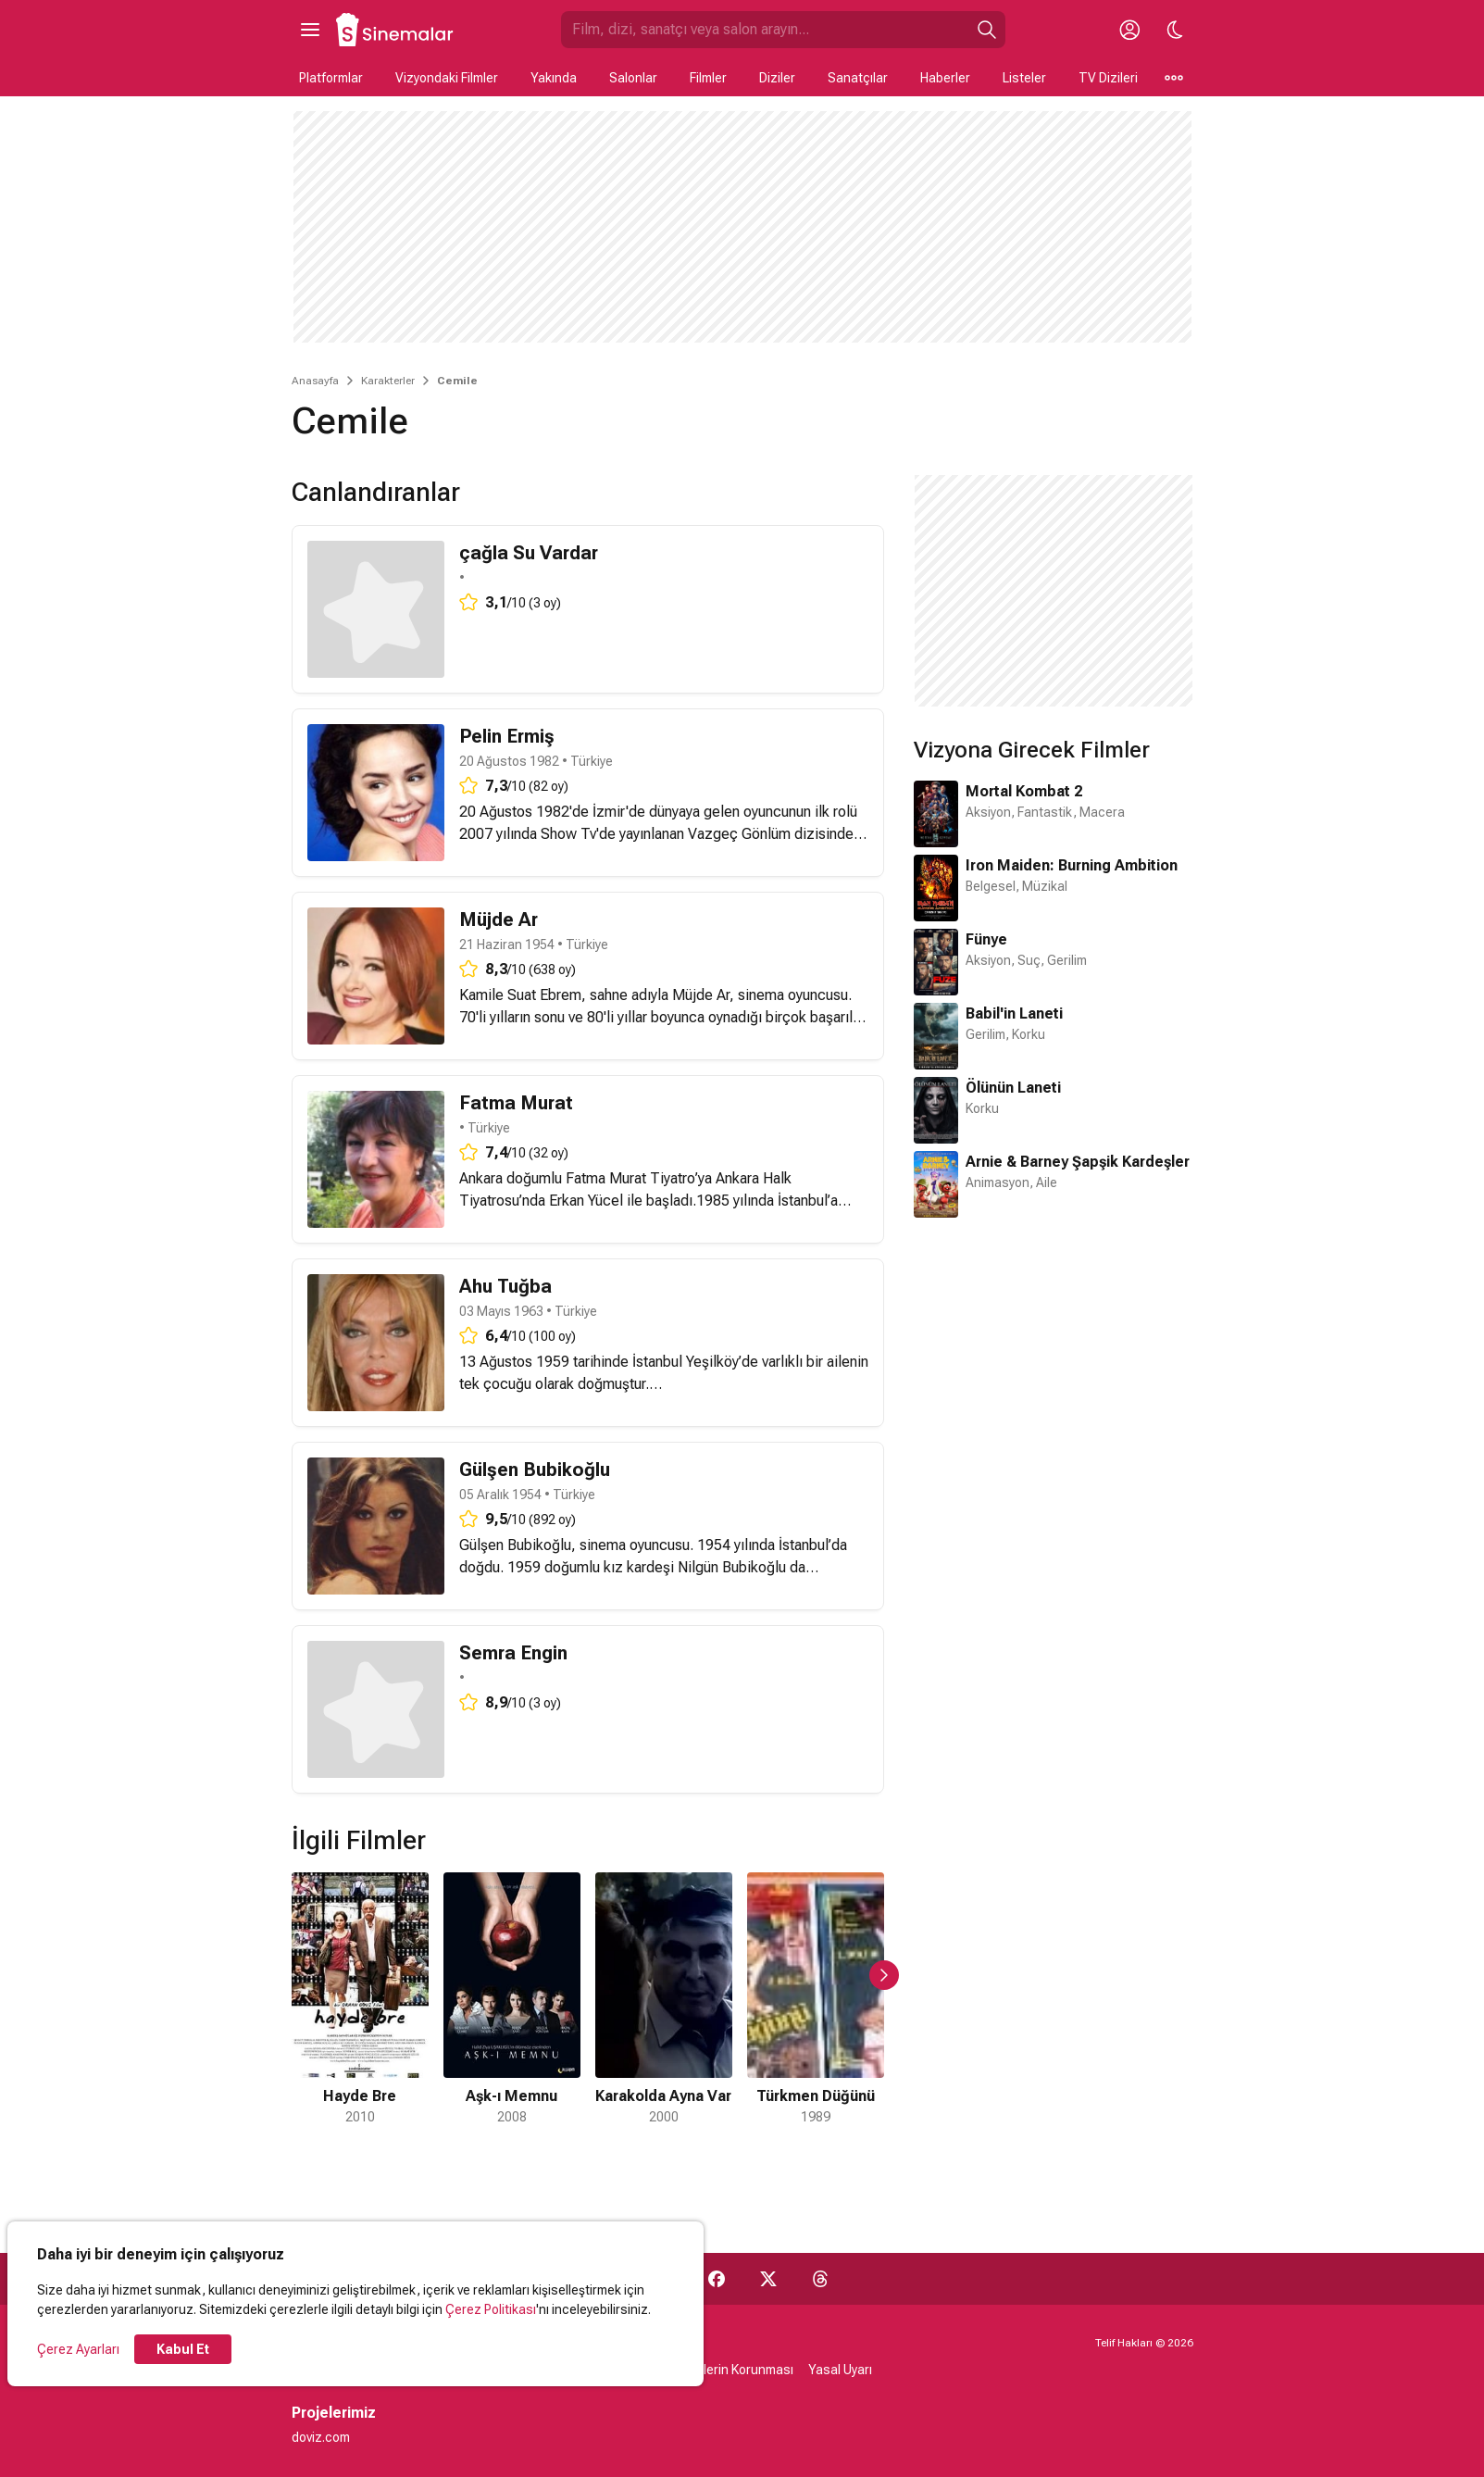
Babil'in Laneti (1014, 1013)
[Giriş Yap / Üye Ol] (1130, 29)
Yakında (553, 77)
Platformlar (331, 77)
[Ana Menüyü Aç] (310, 29)
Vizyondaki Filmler (446, 77)
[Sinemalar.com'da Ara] (764, 29)
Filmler (708, 77)
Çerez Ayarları (78, 2349)
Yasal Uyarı (840, 2369)
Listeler (1024, 77)
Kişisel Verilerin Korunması (717, 2369)
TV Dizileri (1108, 77)
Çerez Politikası (490, 2309)
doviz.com (321, 2437)
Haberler (945, 77)
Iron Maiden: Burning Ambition (1072, 865)
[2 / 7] (511, 1999)
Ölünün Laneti (1013, 1087)
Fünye (986, 939)
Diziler (777, 77)
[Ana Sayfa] (395, 29)
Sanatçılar (858, 77)
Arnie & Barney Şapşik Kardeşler (1078, 1161)
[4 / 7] (815, 1999)
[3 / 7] (663, 1999)
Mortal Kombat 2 (1024, 791)
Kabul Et (182, 2349)
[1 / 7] (360, 1999)
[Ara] (986, 29)
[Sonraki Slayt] (884, 1975)
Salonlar (633, 77)
